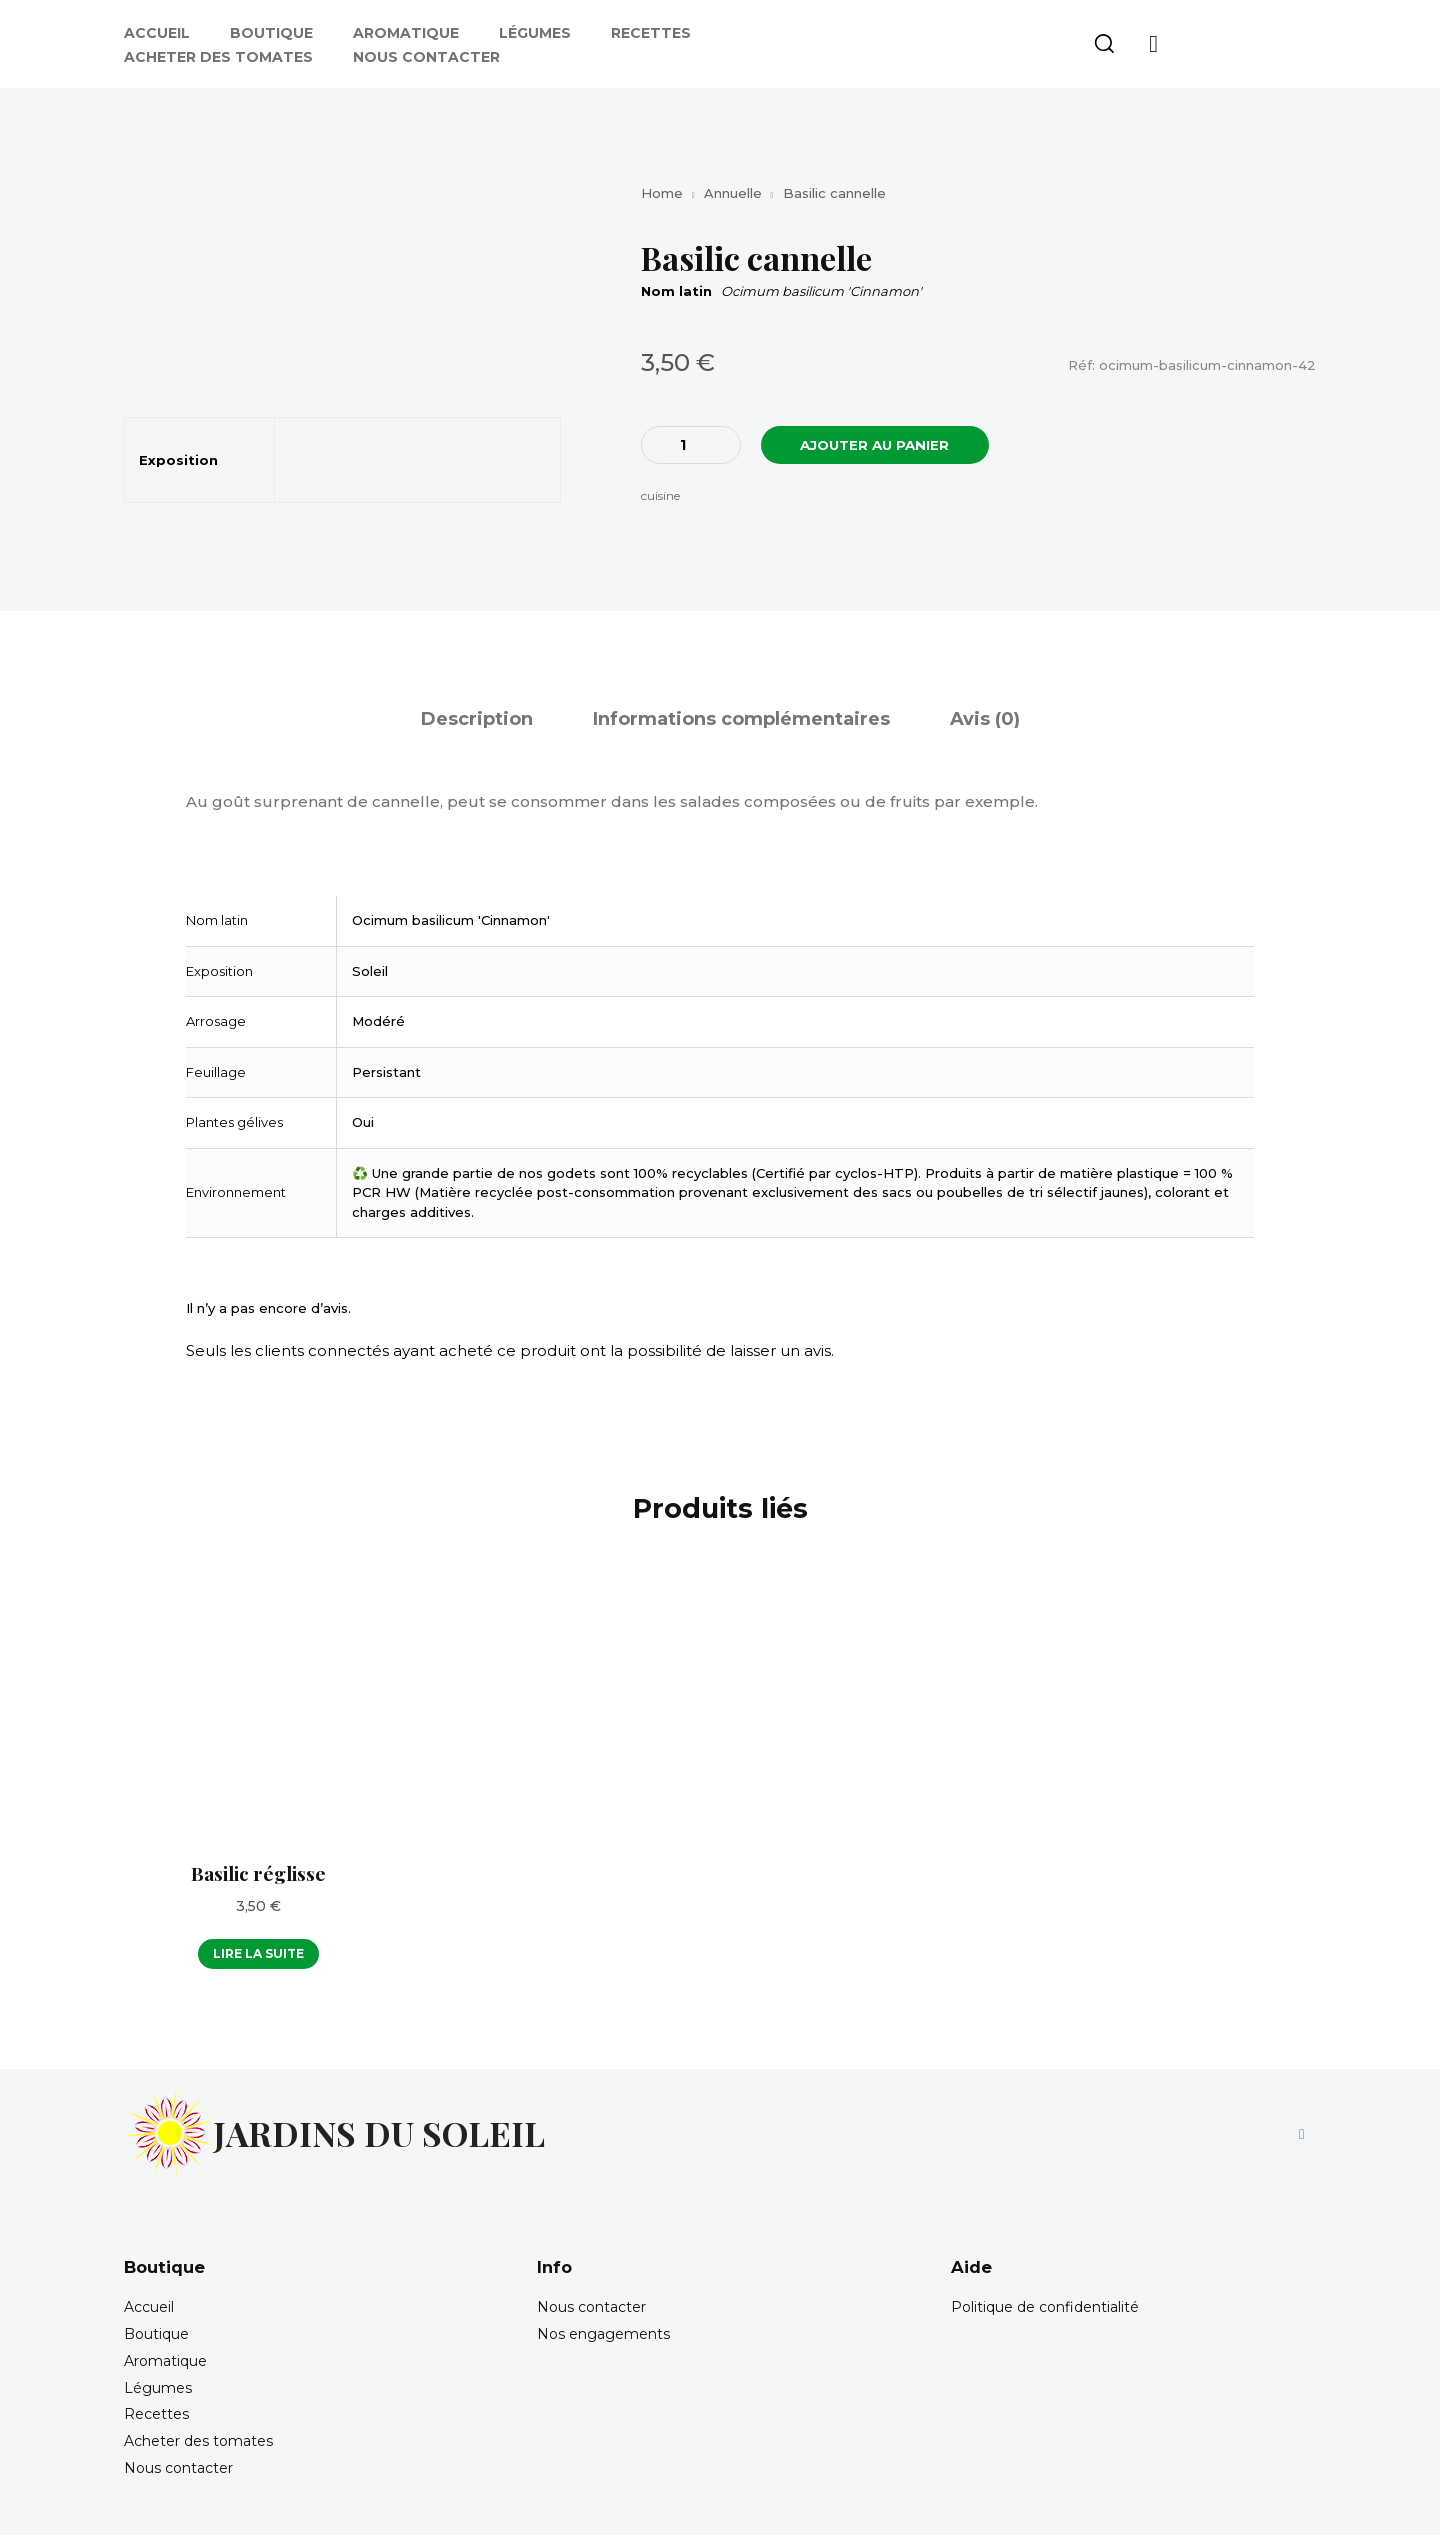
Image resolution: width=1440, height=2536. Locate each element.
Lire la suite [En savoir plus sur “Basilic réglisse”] (258, 1953)
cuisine (660, 496)
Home (662, 193)
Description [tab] (477, 719)
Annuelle (733, 193)
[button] (1104, 43)
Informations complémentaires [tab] (741, 719)
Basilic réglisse (258, 1873)
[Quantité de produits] (691, 445)
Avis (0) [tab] (985, 719)
